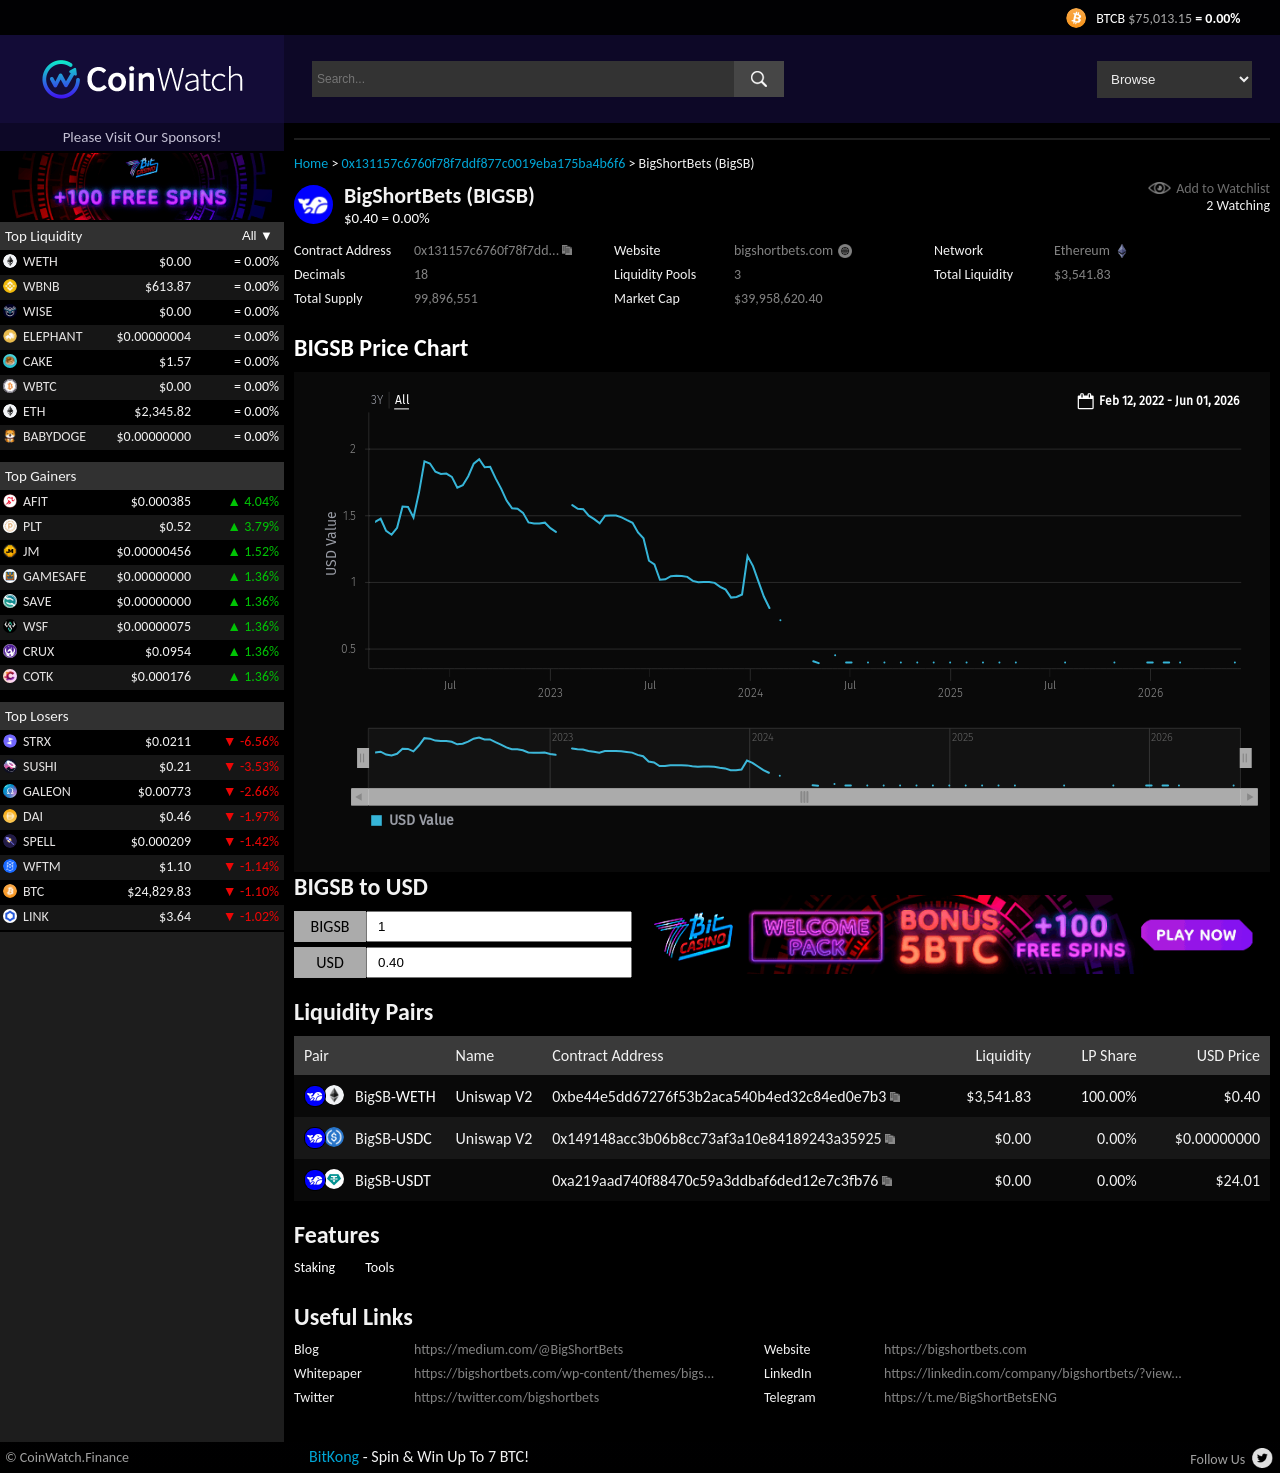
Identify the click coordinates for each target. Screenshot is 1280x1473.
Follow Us (1217, 1459)
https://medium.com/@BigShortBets (518, 1349)
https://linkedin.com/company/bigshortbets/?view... (1033, 1373)
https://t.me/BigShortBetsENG (970, 1397)
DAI (33, 816)
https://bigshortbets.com (955, 1349)
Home (311, 163)
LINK (36, 916)
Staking (314, 1267)
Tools (379, 1267)
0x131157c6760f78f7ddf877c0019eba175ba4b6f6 (484, 163)
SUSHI (40, 766)
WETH (40, 261)
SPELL (39, 841)
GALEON (47, 791)
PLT (32, 526)
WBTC (40, 386)
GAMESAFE (54, 576)
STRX (37, 741)
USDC (414, 1138)
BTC (33, 891)
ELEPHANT (52, 336)
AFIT (35, 501)
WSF (35, 626)
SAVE (37, 601)
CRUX (38, 651)
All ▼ (257, 235)
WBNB (41, 286)
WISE (37, 311)
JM (31, 551)
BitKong (334, 1456)
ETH (34, 411)
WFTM (42, 866)
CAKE (38, 361)
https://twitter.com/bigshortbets (506, 1397)
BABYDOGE (54, 436)
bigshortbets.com (783, 250)
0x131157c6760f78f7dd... (486, 250)
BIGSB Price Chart (381, 347)
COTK (38, 676)
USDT (413, 1180)
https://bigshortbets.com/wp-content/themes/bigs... (564, 1373)
